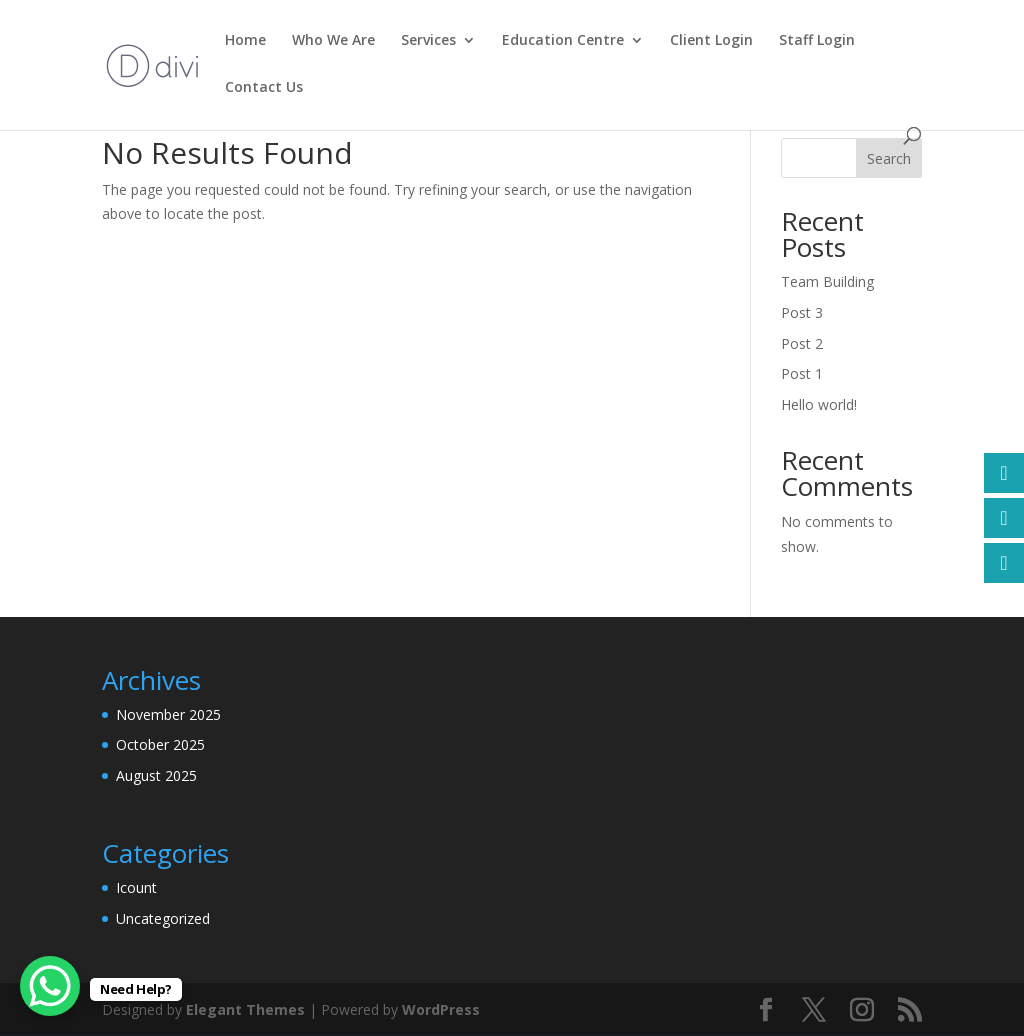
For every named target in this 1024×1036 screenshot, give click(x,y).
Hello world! (819, 404)
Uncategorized (163, 918)
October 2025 (160, 744)
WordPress (441, 1009)
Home (245, 41)
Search (889, 158)
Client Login (711, 41)
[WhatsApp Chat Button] (50, 986)
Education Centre (563, 41)
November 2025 (168, 714)
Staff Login (817, 41)
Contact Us (264, 88)
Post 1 (802, 373)
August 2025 (156, 775)
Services (428, 41)
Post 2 (802, 343)
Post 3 (802, 312)
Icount (136, 887)
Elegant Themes (245, 1009)
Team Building (827, 281)
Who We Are (333, 41)
